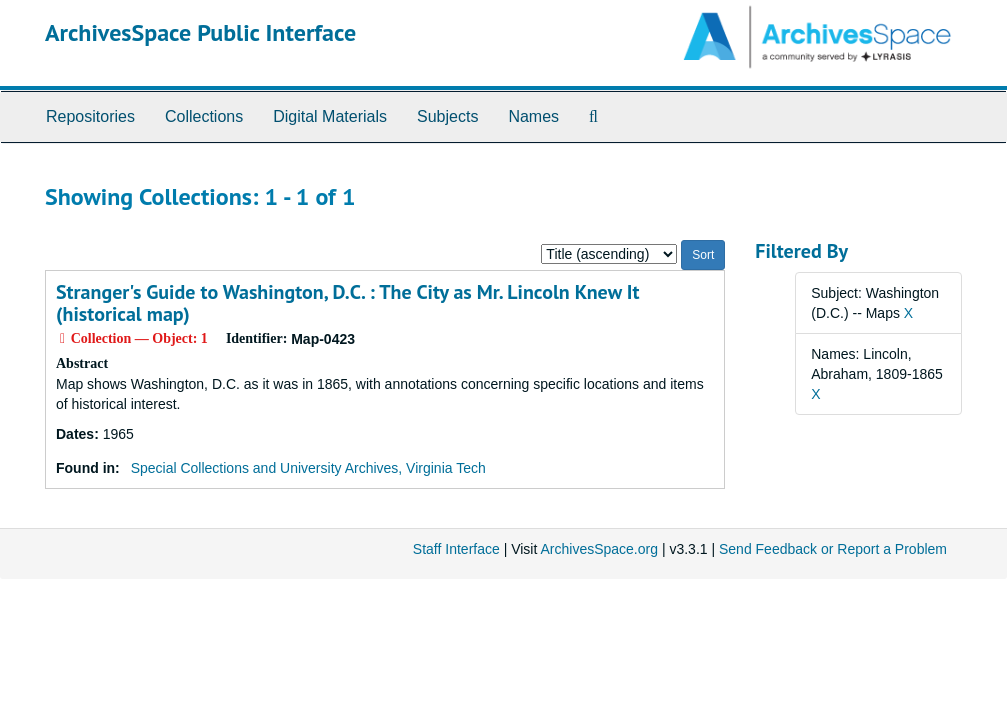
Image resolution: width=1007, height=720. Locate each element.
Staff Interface (456, 549)
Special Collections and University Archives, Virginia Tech (308, 468)
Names (533, 116)
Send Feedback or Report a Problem (833, 549)
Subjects (447, 116)
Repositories (90, 116)
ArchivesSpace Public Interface (200, 32)
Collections (204, 116)
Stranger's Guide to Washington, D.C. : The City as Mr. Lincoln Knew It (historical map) (347, 303)
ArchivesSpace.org (599, 549)
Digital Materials (330, 116)
